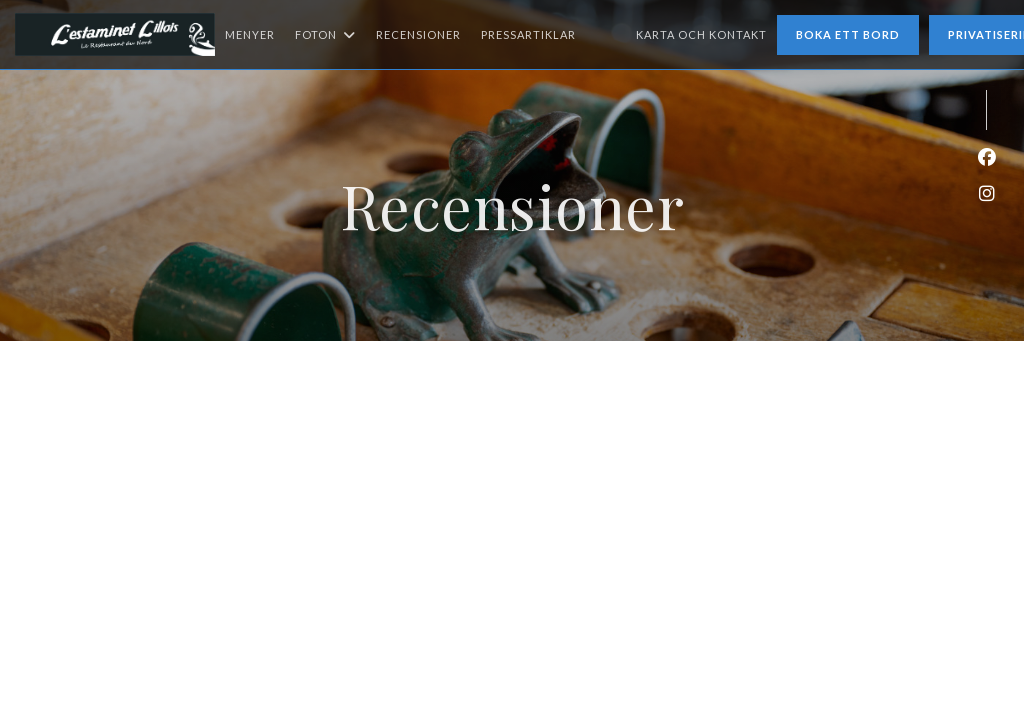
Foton (325, 35)
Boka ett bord (848, 34)
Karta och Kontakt (701, 34)
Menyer (250, 34)
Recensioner (418, 34)
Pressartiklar (528, 34)
